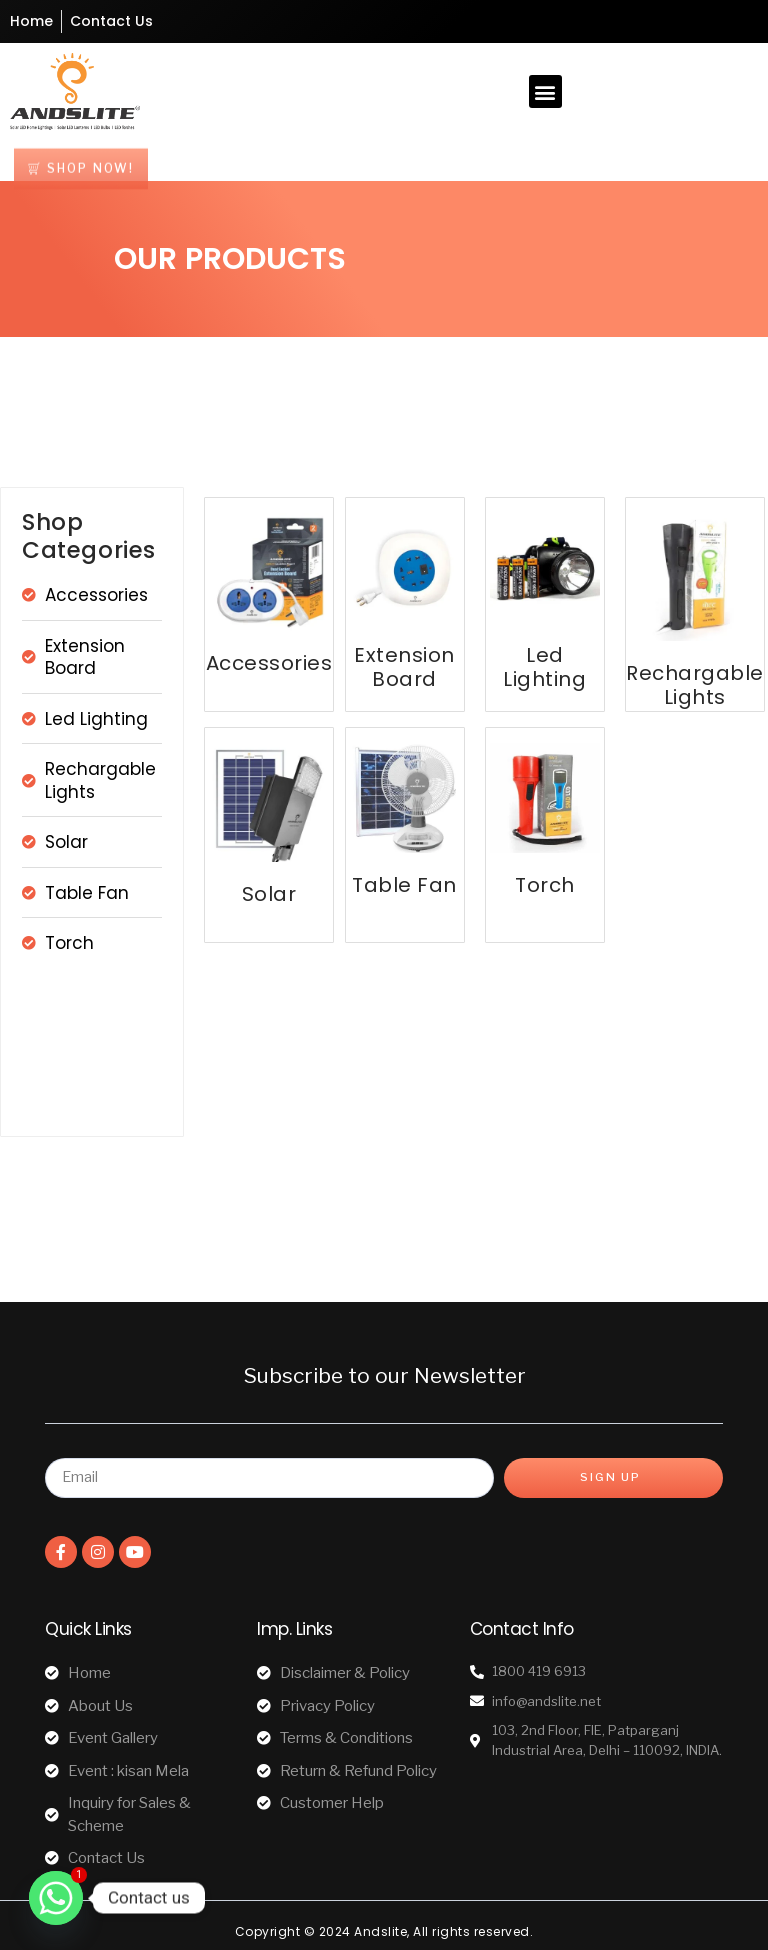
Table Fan (404, 885)
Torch (545, 885)
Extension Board (404, 667)
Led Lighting (544, 667)
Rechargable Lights (695, 685)
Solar (269, 894)
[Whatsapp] (56, 1898)
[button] (545, 91)
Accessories (269, 663)
